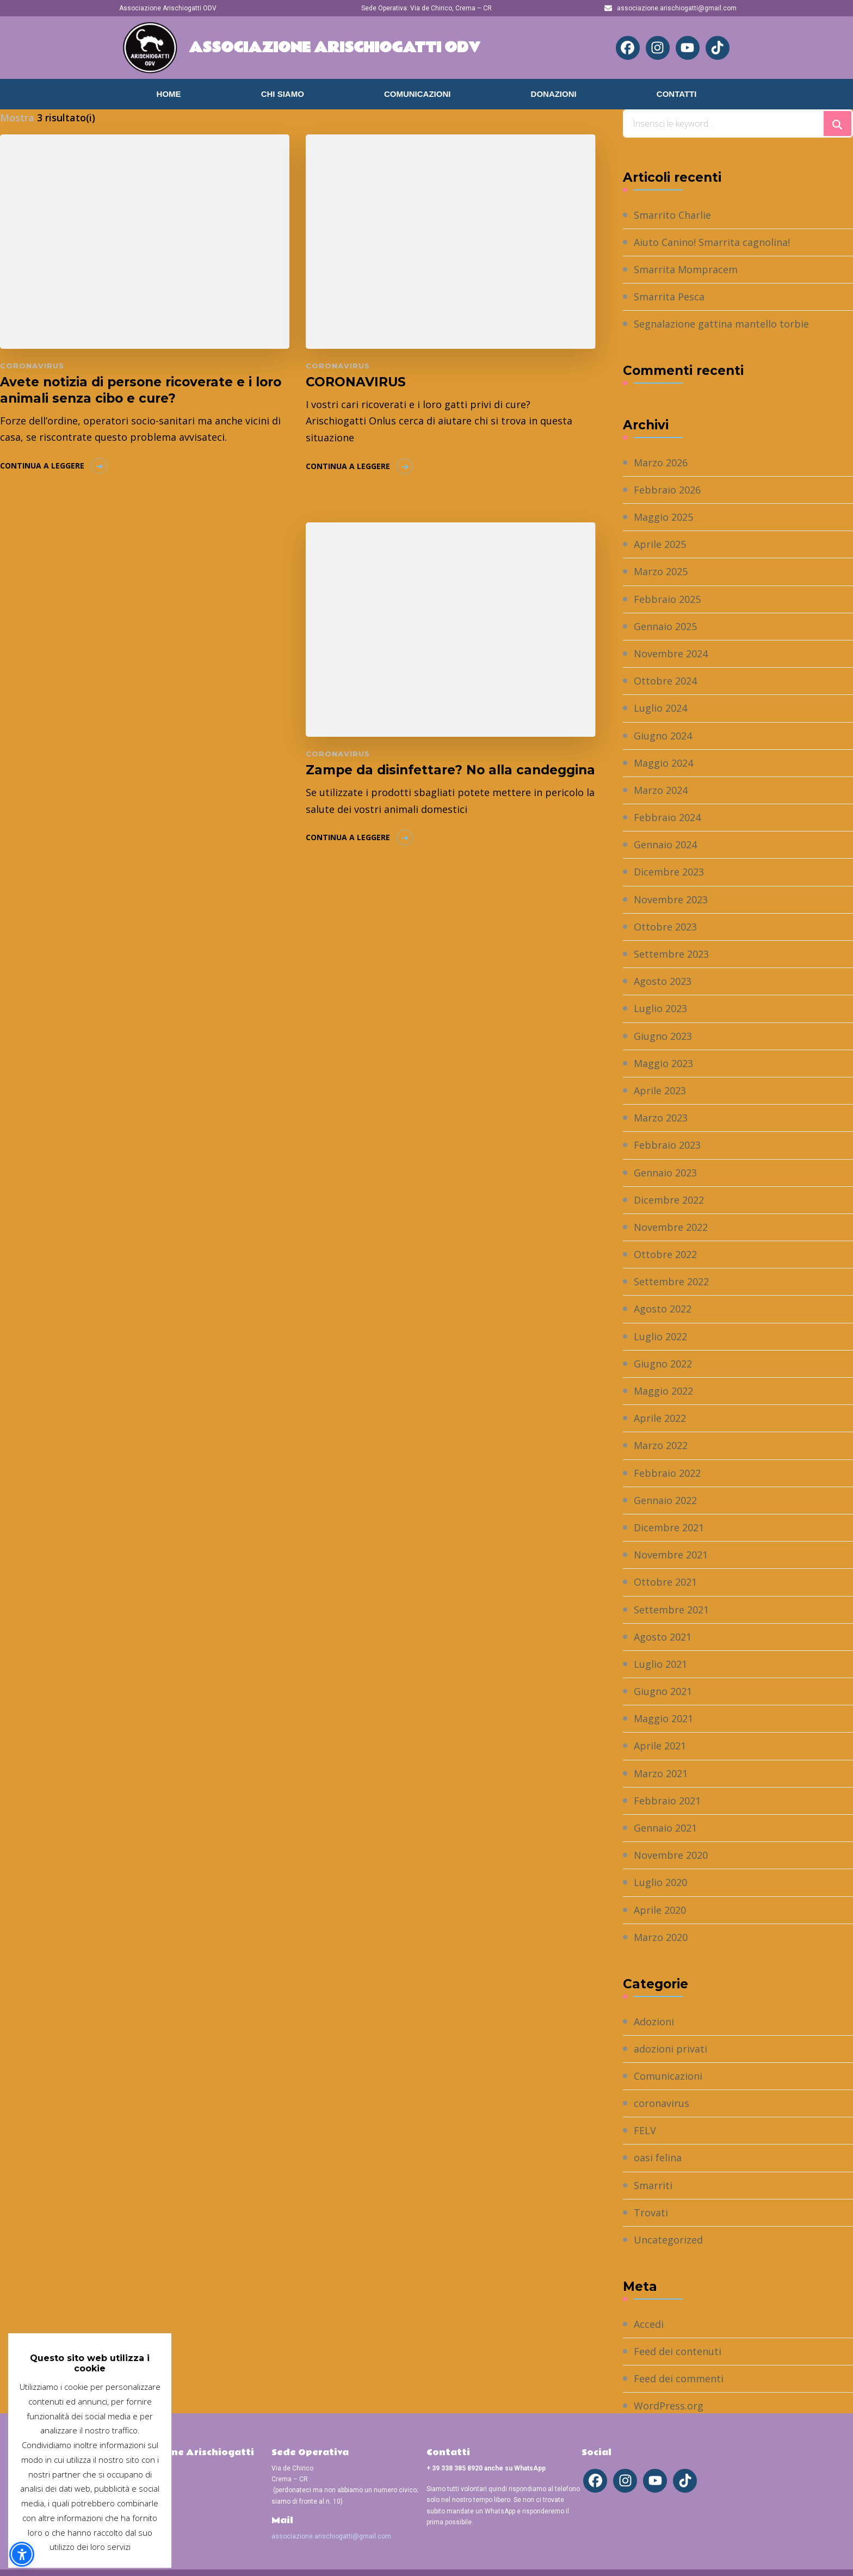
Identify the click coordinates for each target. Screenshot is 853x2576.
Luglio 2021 (660, 1664)
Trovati (651, 2212)
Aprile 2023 (660, 1090)
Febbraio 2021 (667, 1800)
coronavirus (32, 365)
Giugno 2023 (663, 1036)
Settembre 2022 (671, 1281)
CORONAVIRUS (356, 382)
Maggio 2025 (663, 516)
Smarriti (653, 2185)
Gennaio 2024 (665, 844)
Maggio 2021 (663, 1718)
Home (169, 93)
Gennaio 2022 (665, 1500)
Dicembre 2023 (669, 871)
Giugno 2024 (663, 735)
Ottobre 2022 (665, 1254)
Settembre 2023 (671, 953)
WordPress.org (668, 2405)
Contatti (677, 93)
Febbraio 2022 (667, 1473)
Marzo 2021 (661, 1773)
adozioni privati (670, 2048)
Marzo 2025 (661, 571)
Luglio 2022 (660, 1336)
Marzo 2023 (661, 1117)
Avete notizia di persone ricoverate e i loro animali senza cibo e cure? (140, 390)
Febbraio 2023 (667, 1144)
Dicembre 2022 (669, 1199)
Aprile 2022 (660, 1418)
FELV (645, 2130)
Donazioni (554, 93)
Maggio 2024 (663, 762)
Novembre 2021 (671, 1554)
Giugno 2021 (663, 1691)
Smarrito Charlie (672, 214)
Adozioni (654, 2021)
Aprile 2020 (660, 1909)
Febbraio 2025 (667, 599)
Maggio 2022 (663, 1390)
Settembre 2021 (671, 1609)
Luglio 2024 (660, 707)
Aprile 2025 (660, 544)
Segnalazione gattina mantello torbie (721, 323)
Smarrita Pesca (669, 296)
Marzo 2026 (661, 462)
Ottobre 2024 (665, 680)
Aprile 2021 (660, 1745)
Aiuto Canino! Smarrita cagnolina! (712, 242)
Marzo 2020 (661, 1937)
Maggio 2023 (663, 1063)
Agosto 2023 (662, 981)
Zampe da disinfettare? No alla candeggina (450, 770)
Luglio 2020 (660, 1882)
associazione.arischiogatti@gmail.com (331, 2536)
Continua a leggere (42, 465)
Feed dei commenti (679, 2378)
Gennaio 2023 (665, 1172)
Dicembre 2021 (669, 1527)
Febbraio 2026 (667, 489)
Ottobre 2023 (665, 926)
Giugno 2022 (663, 1363)
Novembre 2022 (671, 1227)
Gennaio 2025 (665, 626)
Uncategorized (668, 2239)
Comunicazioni (417, 93)
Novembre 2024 (671, 653)
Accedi (649, 2324)
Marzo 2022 (661, 1445)
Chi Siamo (282, 93)
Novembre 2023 (671, 899)
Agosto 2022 (662, 1308)
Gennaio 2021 (665, 1827)
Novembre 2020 (671, 1855)
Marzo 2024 (661, 790)
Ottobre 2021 (665, 1581)
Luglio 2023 (660, 1008)
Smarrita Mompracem (686, 269)
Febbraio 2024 (667, 817)
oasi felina (658, 2157)
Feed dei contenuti (677, 2351)
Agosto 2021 (662, 1636)
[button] (22, 2554)
